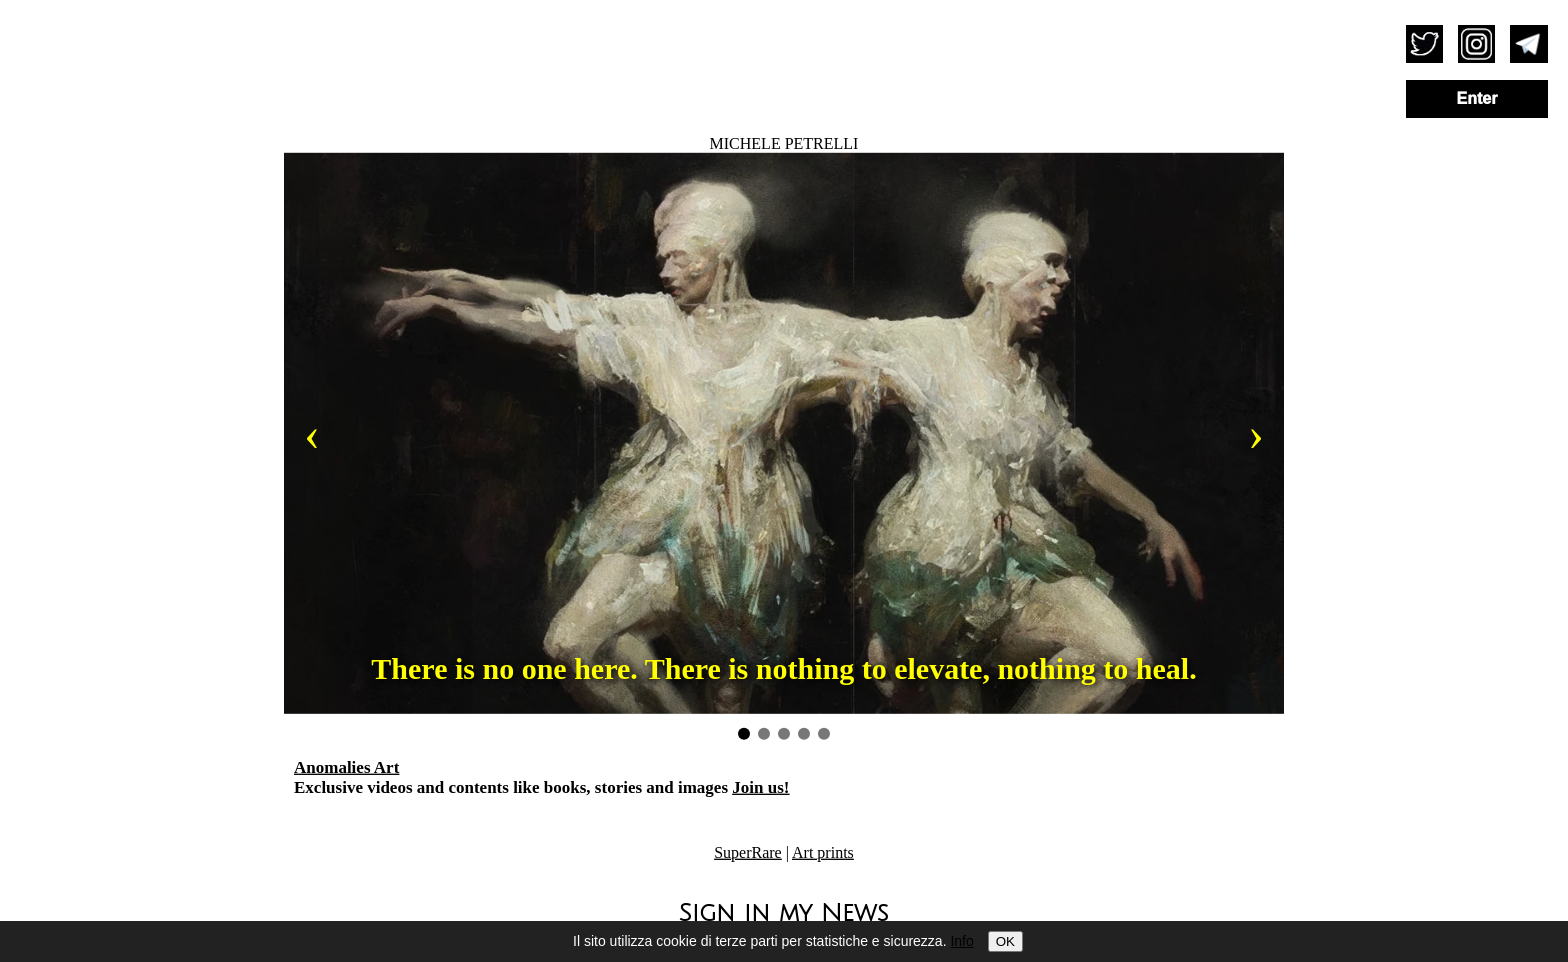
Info (961, 941)
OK (1005, 941)
